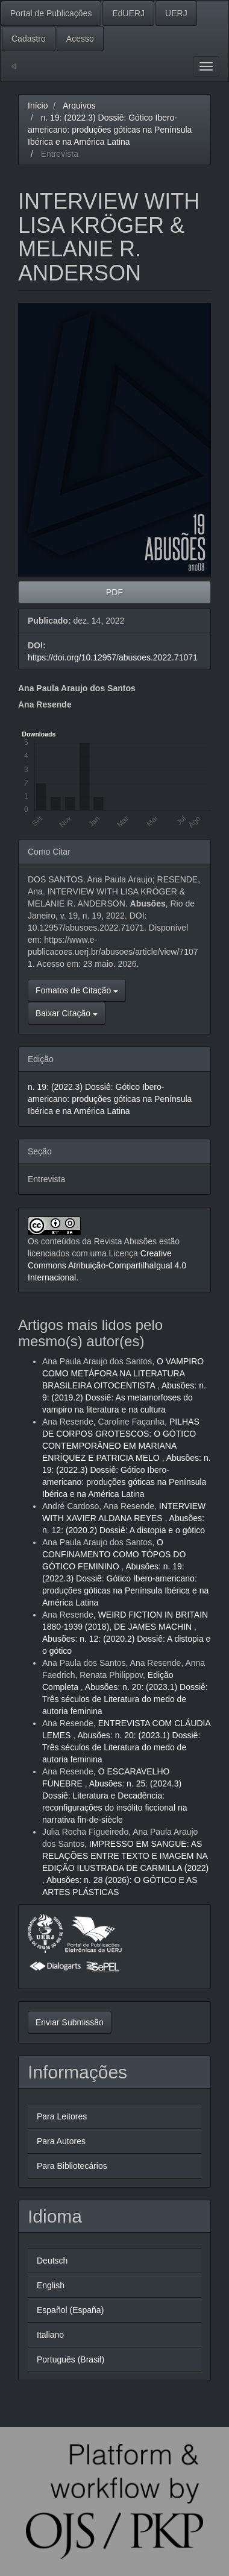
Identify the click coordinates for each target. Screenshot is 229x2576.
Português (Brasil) (70, 2359)
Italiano (50, 2335)
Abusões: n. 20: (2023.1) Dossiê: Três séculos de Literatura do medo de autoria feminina (125, 1699)
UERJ (176, 13)
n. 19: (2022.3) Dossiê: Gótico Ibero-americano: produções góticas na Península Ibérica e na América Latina (110, 130)
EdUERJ (128, 13)
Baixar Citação (67, 1013)
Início (38, 105)
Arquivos (79, 105)
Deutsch (52, 2260)
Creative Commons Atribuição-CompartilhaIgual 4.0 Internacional (107, 1265)
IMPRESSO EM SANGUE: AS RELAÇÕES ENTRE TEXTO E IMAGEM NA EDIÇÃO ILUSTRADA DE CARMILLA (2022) (125, 1856)
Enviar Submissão (70, 2022)
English (50, 2285)
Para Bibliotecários (72, 2166)
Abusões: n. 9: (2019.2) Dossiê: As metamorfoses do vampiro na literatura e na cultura (124, 1397)
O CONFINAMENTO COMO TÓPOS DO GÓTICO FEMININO (114, 1554)
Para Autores (61, 2141)
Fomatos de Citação (77, 990)
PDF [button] (114, 592)
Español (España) (70, 2310)
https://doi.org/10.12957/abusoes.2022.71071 (113, 657)
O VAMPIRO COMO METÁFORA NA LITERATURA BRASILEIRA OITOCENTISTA (123, 1373)
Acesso (80, 38)
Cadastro (28, 38)
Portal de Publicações (51, 13)
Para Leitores (62, 2116)
